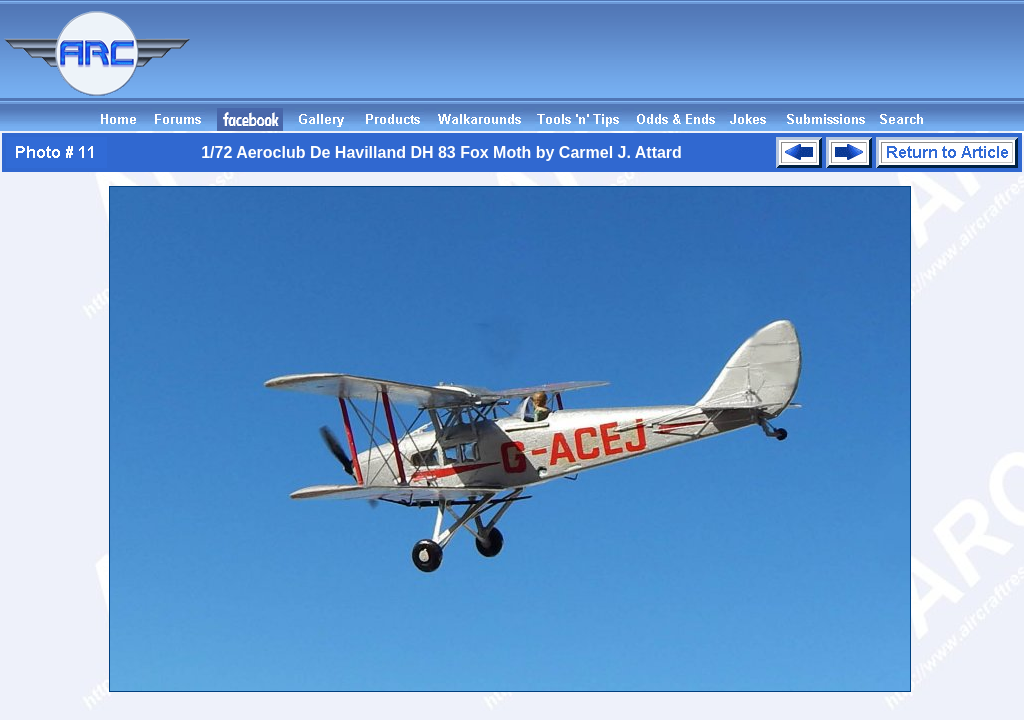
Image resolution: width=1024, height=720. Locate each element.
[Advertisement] (660, 63)
